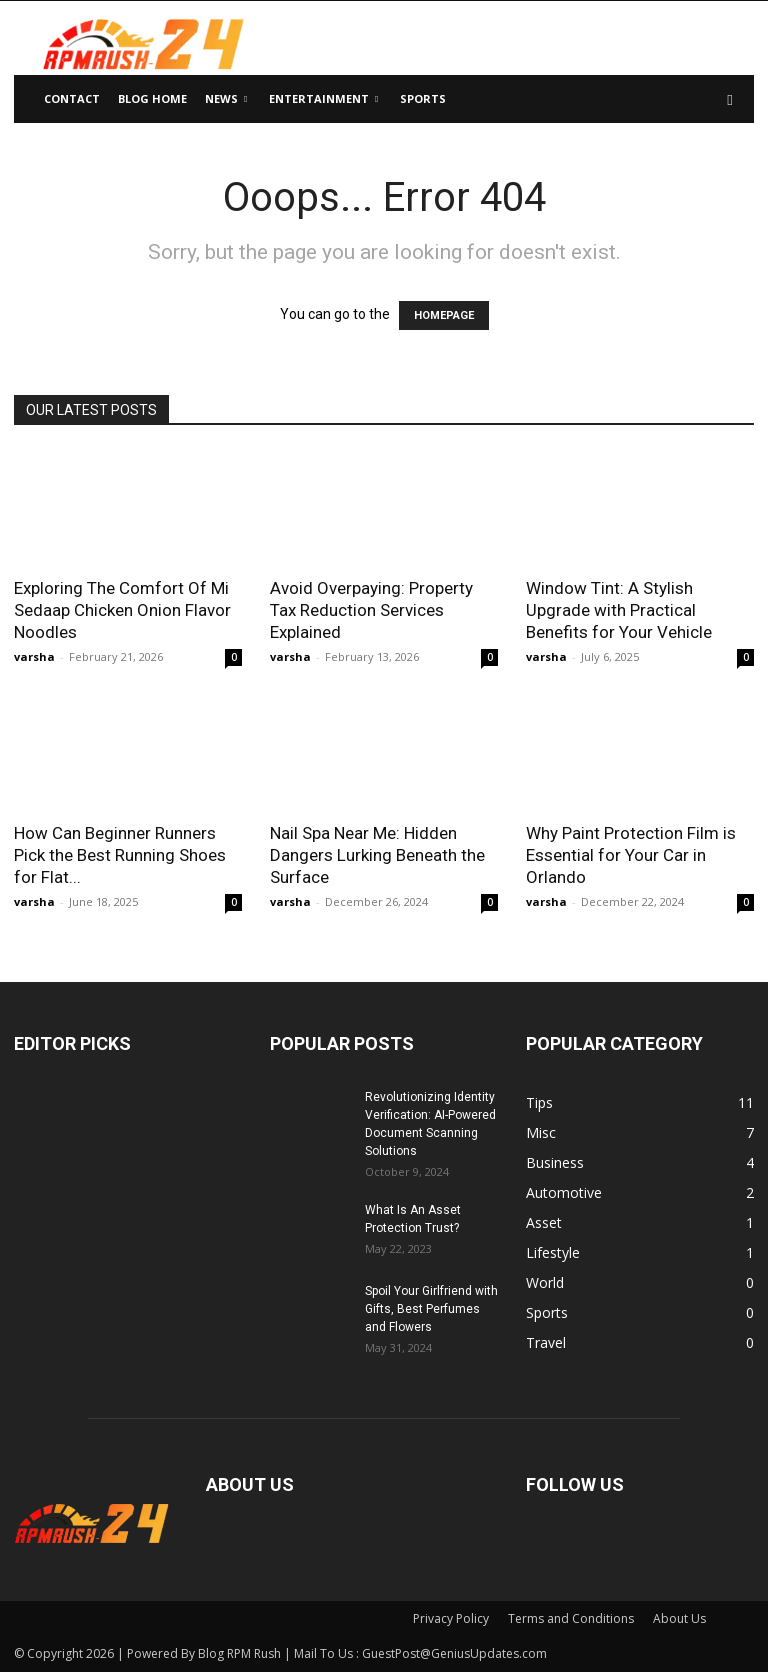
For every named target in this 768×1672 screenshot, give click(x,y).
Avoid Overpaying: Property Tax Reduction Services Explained (371, 610)
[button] (730, 99)
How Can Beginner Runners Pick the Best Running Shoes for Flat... (120, 855)
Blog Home (152, 98)
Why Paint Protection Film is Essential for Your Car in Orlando (631, 855)
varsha (34, 656)
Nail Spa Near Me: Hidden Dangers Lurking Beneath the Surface (377, 855)
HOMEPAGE (444, 315)
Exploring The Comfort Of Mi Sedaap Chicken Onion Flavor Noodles (122, 610)
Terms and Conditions (571, 1618)
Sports (423, 98)
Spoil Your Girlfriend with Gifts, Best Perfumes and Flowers (431, 1309)
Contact (72, 98)
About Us (679, 1618)
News (226, 98)
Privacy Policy (451, 1618)
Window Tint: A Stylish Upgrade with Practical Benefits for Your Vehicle (619, 610)
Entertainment (323, 98)
